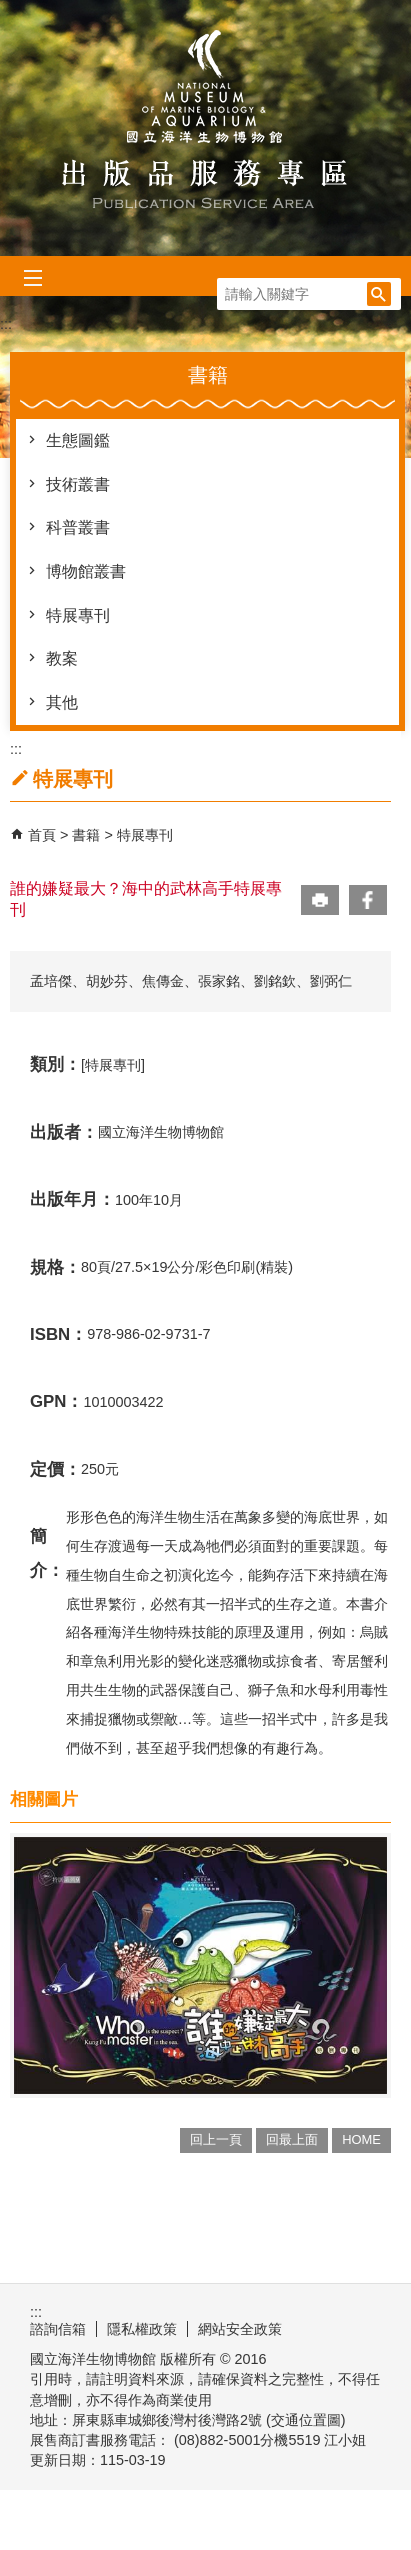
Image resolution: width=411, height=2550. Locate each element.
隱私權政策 (142, 2329)
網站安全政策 (240, 2329)
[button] (379, 294)
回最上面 (292, 2139)
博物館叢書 (86, 571)
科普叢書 (78, 527)
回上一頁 (216, 2139)
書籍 (88, 835)
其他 (62, 702)
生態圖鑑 (78, 440)
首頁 (42, 835)
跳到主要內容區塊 (10, 10)
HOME (361, 2139)
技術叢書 (78, 484)
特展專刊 (78, 615)
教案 (62, 658)
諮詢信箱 (58, 2329)
